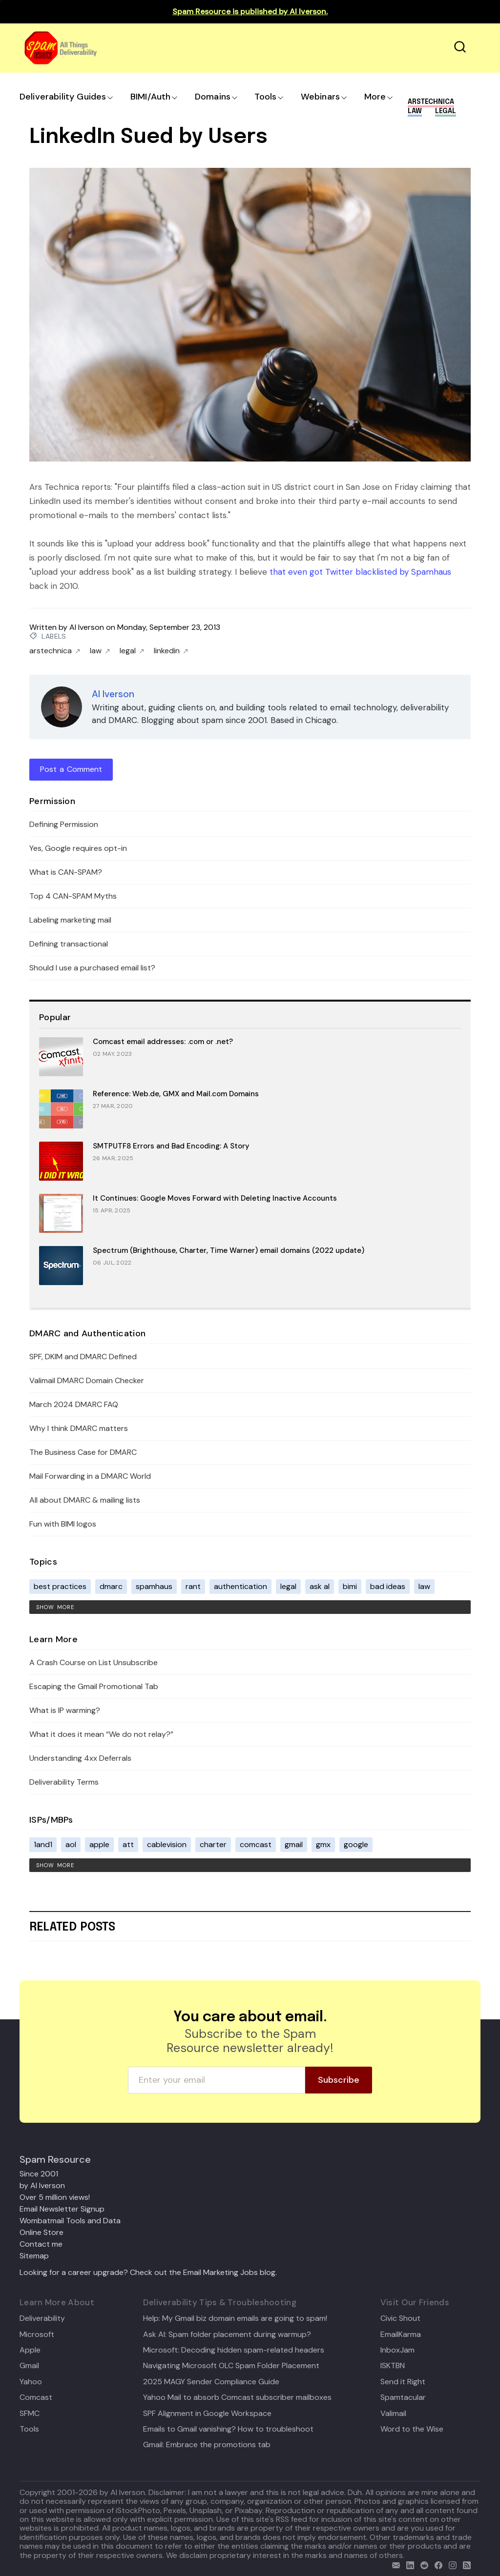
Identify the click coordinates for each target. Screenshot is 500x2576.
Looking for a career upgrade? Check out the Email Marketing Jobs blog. (148, 2272)
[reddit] (422, 2564)
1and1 (43, 1844)
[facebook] (436, 2564)
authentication (240, 1586)
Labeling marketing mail (70, 920)
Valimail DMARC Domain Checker (86, 1380)
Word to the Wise (411, 2429)
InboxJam (397, 2350)
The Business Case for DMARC (83, 1452)
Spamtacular (403, 2397)
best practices (60, 1586)
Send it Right (402, 2381)
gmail (294, 1844)
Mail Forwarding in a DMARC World (90, 1476)
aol (70, 1844)
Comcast (36, 2397)
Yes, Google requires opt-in (78, 848)
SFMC (30, 2413)
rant (193, 1586)
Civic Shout (400, 2318)
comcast (255, 1844)
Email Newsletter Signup (62, 2209)
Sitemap (34, 2256)
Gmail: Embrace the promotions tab (207, 2444)
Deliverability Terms (64, 1782)
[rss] (464, 2564)
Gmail (29, 2365)
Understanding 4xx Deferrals (80, 1758)
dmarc (111, 1586)
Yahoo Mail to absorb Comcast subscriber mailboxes (237, 2397)
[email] (394, 2564)
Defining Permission (63, 824)
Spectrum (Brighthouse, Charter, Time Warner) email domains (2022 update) (228, 1250)
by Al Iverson (42, 2185)
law (100, 650)
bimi (350, 1586)
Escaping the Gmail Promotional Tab (93, 1686)
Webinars (320, 96)
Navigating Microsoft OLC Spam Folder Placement (231, 2365)
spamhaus (154, 1586)
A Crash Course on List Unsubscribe (93, 1662)
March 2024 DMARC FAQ (73, 1404)
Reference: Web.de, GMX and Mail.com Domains (176, 1094)
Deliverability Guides (63, 96)
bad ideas (387, 1586)
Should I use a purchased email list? (92, 968)
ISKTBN (392, 2365)
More (375, 96)
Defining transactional (68, 944)
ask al (320, 1586)
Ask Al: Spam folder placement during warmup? (227, 2334)
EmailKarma (400, 2334)
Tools (265, 96)
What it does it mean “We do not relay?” (101, 1734)
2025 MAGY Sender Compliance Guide (211, 2381)
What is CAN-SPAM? (65, 872)
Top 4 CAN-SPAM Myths (73, 896)
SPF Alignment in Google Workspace (207, 2413)
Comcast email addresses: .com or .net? (163, 1041)
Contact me (41, 2244)
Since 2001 (39, 2174)
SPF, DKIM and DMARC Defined (83, 1356)
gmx (323, 1844)
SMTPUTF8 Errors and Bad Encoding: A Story (171, 1146)
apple (99, 1844)
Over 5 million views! (55, 2197)
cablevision (167, 1844)
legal (132, 650)
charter (213, 1844)
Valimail (393, 2413)
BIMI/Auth (150, 96)
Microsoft (37, 2334)
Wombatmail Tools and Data (70, 2220)
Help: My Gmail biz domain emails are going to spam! (235, 2318)
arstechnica (54, 650)
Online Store (41, 2232)
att (128, 1844)
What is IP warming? (64, 1710)
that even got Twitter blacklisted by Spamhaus (360, 571)
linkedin (171, 650)
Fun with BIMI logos (62, 1524)
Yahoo (31, 2381)
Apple (30, 2350)
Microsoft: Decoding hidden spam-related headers (233, 2350)
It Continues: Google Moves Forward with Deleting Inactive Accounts (215, 1198)
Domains (212, 96)
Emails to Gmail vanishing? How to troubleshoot (228, 2429)
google (356, 1844)
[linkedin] (408, 2564)
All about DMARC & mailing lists (84, 1500)
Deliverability (42, 2318)
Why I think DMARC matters (78, 1428)
